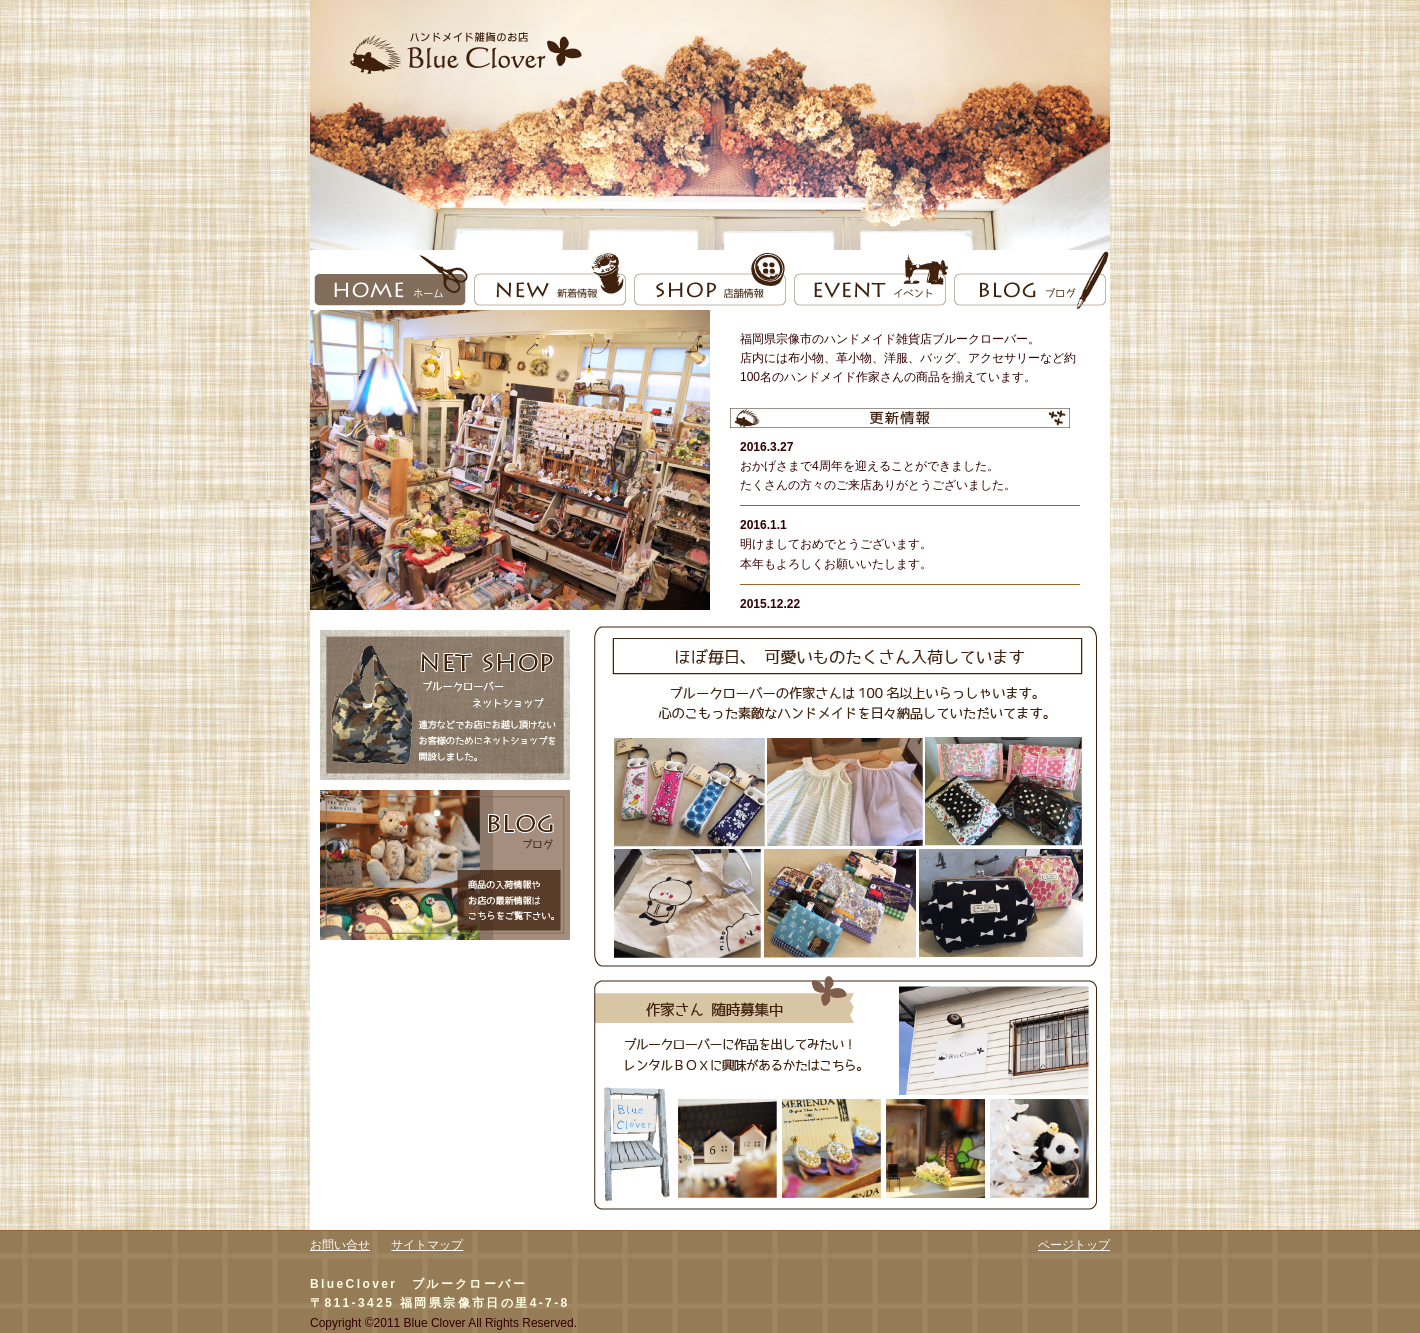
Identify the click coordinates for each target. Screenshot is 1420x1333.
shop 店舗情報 (710, 280)
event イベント (870, 280)
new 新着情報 (550, 280)
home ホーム (390, 280)
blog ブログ (1030, 280)
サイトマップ (427, 1245)
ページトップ (1074, 1245)
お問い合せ (340, 1245)
